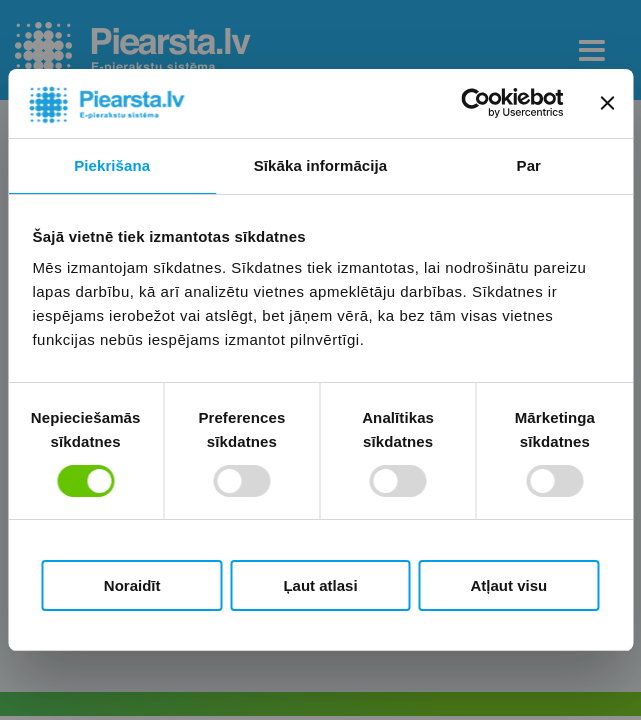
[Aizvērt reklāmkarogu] (607, 103)
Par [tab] (529, 165)
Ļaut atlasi (320, 585)
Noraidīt (132, 585)
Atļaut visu (508, 585)
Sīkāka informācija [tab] (321, 165)
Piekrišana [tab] (112, 165)
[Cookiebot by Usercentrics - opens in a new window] (475, 103)
